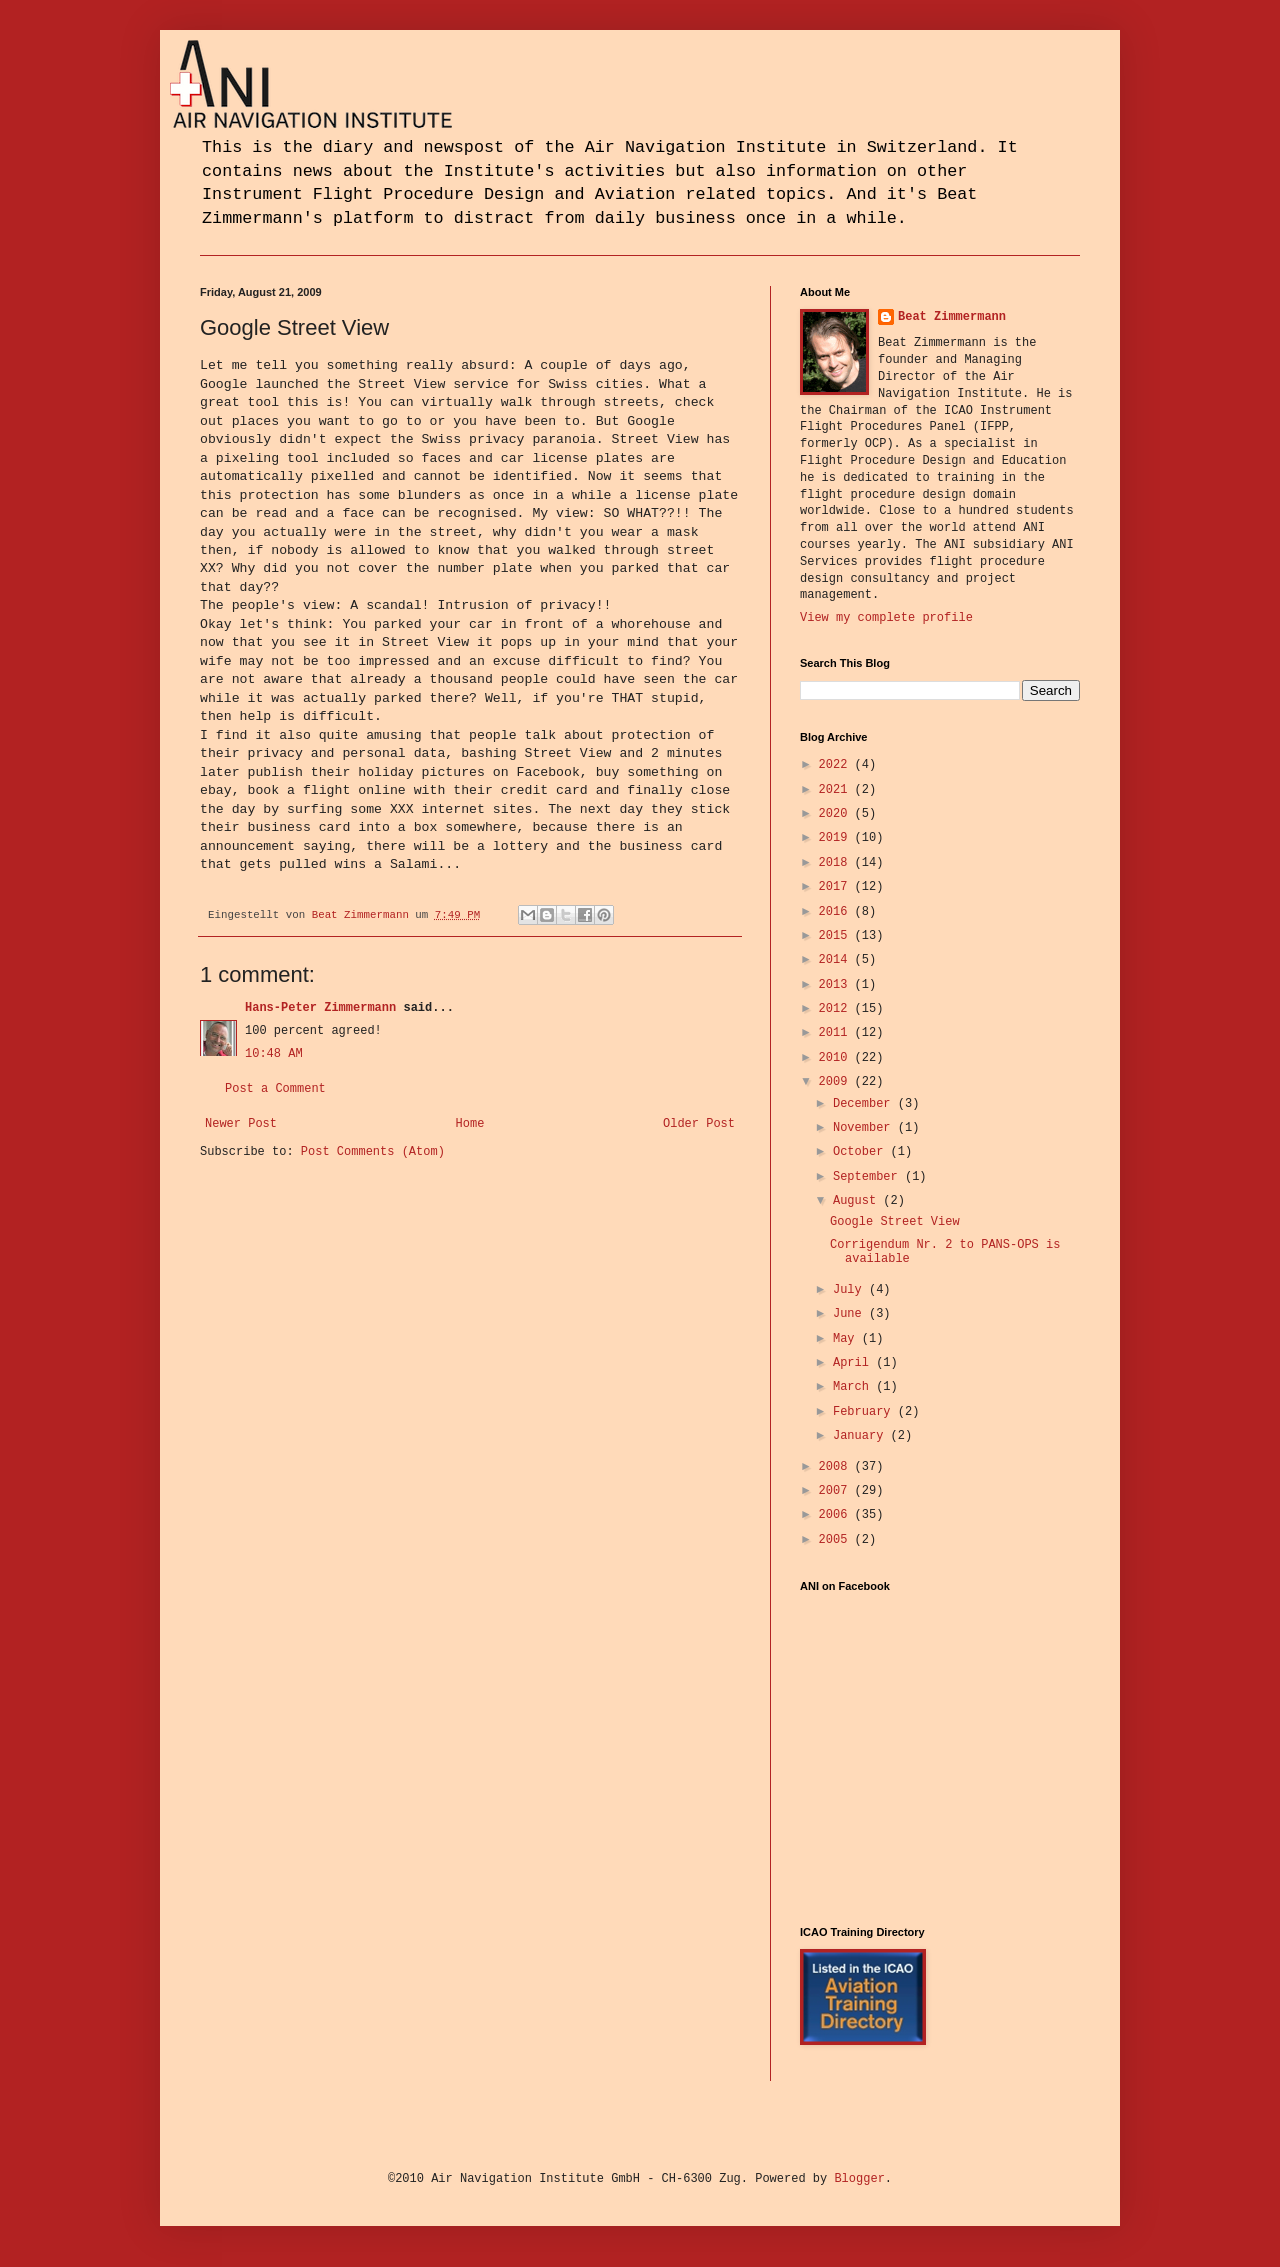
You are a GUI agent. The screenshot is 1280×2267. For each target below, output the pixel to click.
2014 (837, 960)
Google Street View (895, 1222)
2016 (837, 912)
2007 (837, 1491)
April (854, 1363)
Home (470, 1124)
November (865, 1128)
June (851, 1314)
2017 (837, 887)
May (847, 1339)
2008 (837, 1467)
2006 (837, 1515)
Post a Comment (275, 1089)
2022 (837, 765)
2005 (837, 1540)
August (858, 1201)
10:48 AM (274, 1054)
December (865, 1104)
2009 (837, 1082)
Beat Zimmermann (952, 317)
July (851, 1290)
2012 (837, 1009)
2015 (837, 936)
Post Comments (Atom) (373, 1152)
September (869, 1177)
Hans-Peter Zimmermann (320, 1008)
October (862, 1152)
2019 (837, 838)
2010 (837, 1058)
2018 (837, 863)
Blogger (859, 2179)
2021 (837, 790)
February (865, 1412)
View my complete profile (886, 618)
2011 (837, 1033)
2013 (837, 985)
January (862, 1436)
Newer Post (241, 1124)
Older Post (699, 1124)
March (854, 1387)
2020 (837, 814)
